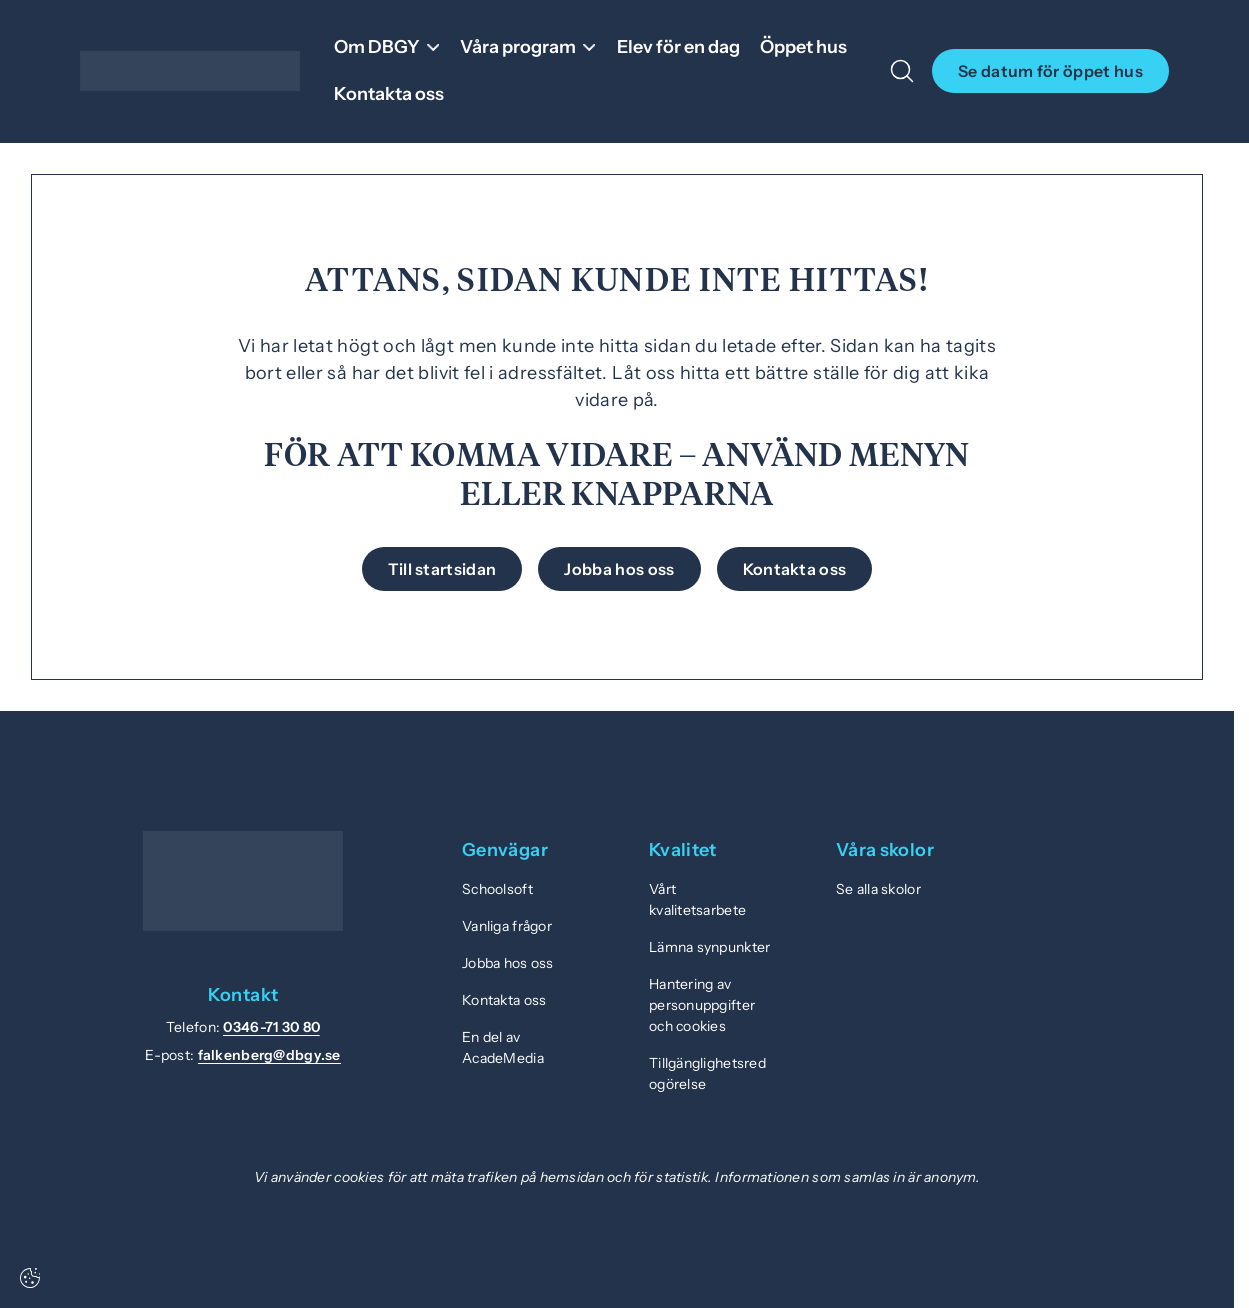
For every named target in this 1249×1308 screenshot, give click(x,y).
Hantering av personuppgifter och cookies (702, 1005)
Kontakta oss (389, 94)
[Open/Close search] (902, 71)
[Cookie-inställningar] (30, 1278)
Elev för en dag (678, 47)
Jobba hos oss (508, 963)
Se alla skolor (878, 889)
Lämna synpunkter (709, 947)
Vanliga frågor (507, 926)
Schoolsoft (497, 889)
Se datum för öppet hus (1050, 71)
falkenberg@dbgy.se (269, 1055)
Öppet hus (803, 47)
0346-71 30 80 (271, 1027)
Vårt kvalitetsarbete (697, 899)
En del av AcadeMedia (503, 1047)
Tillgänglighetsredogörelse (707, 1073)
